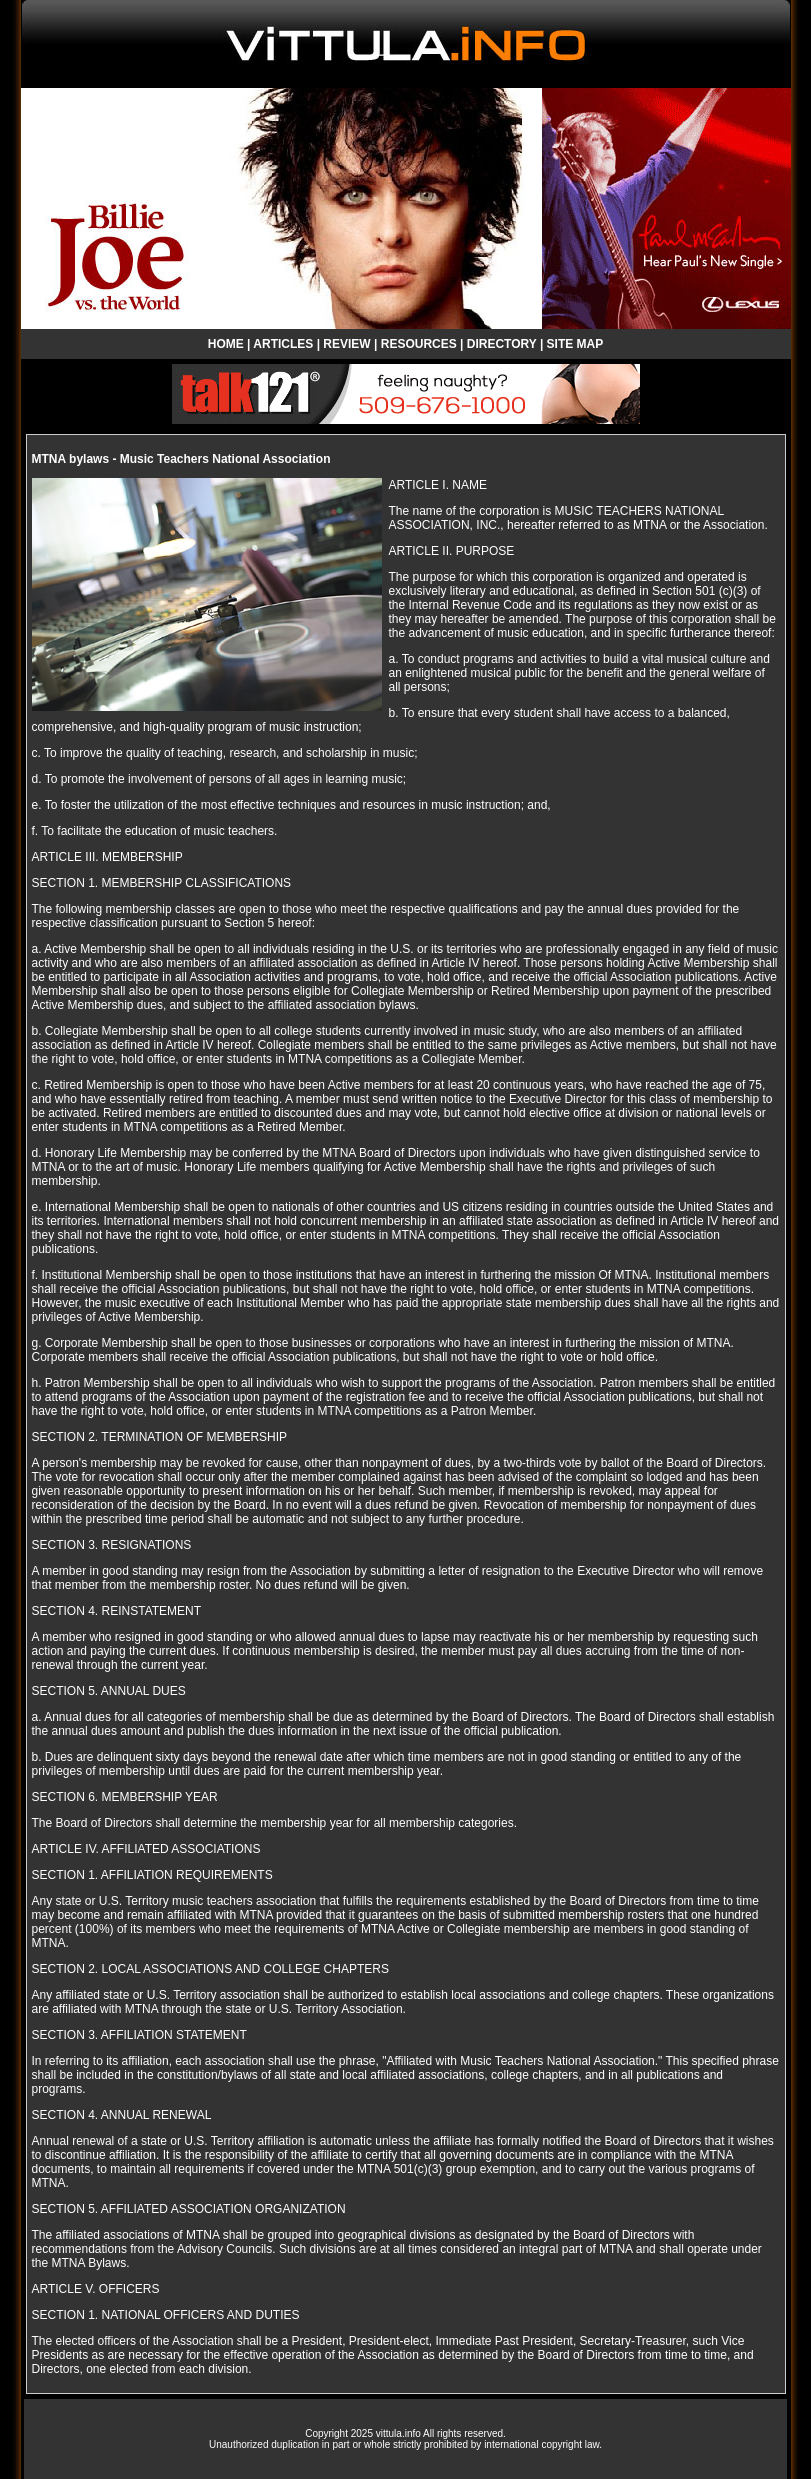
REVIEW (346, 344)
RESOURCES (419, 344)
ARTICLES (283, 344)
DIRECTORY (502, 344)
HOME (226, 344)
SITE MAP (575, 344)
